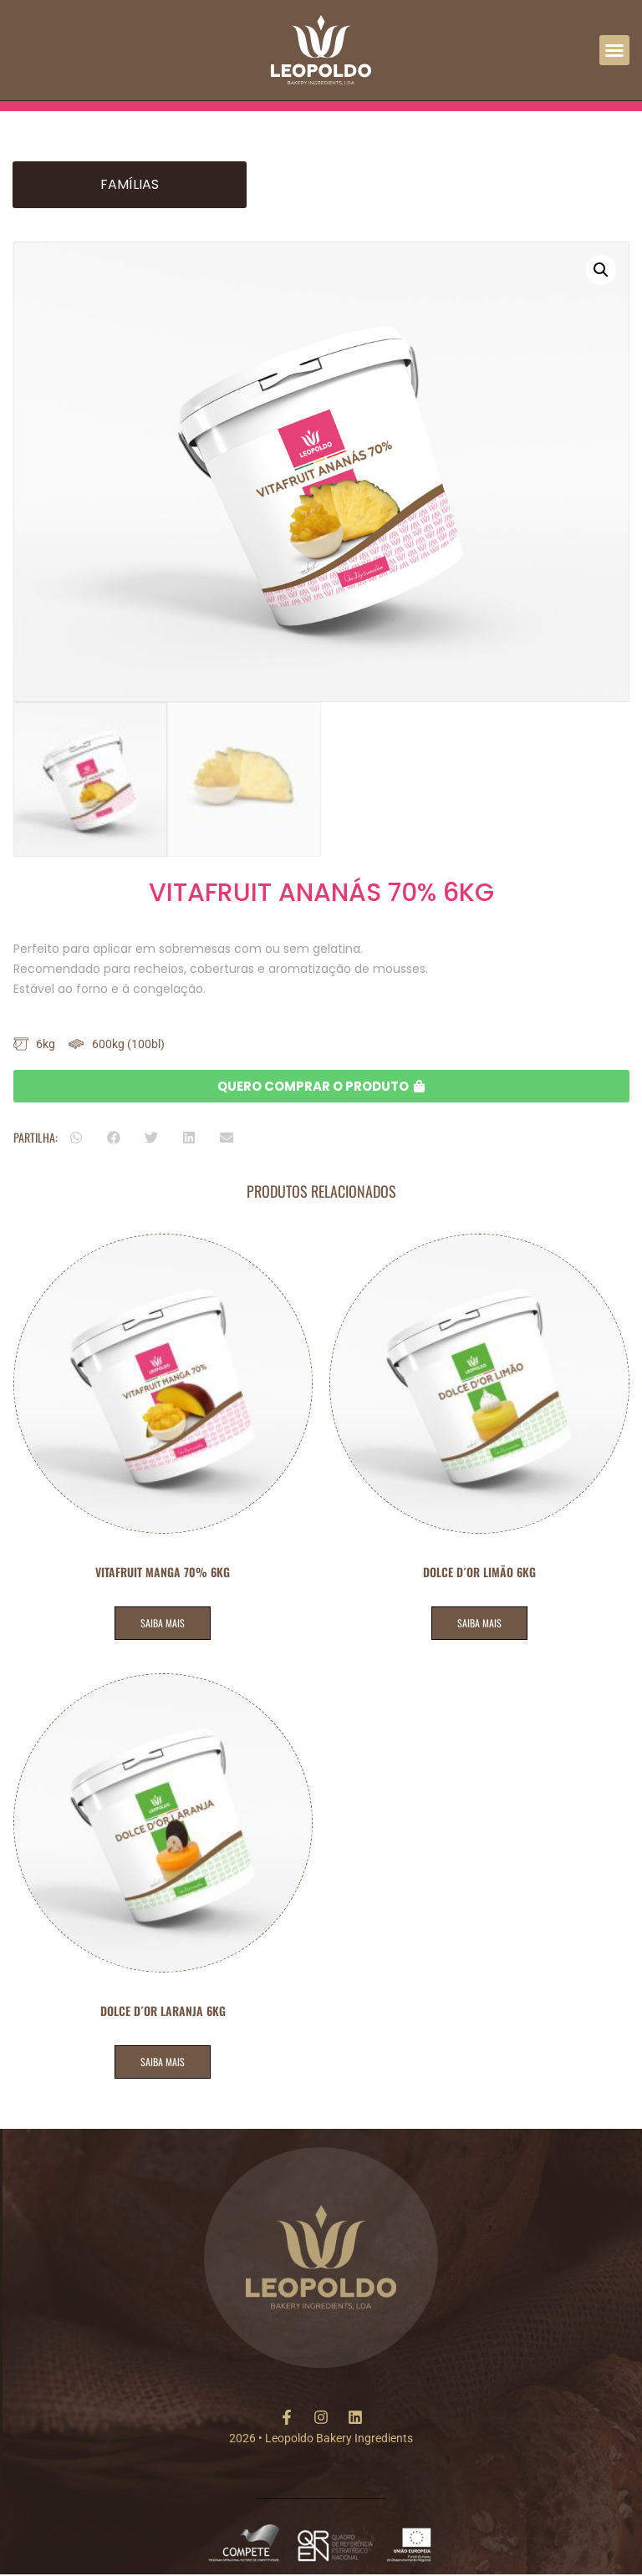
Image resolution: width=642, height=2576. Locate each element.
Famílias (129, 184)
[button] (614, 50)
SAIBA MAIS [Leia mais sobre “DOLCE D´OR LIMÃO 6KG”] (479, 1623)
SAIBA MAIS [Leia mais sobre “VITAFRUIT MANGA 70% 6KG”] (162, 1623)
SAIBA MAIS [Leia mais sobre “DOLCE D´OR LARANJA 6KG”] (162, 2061)
